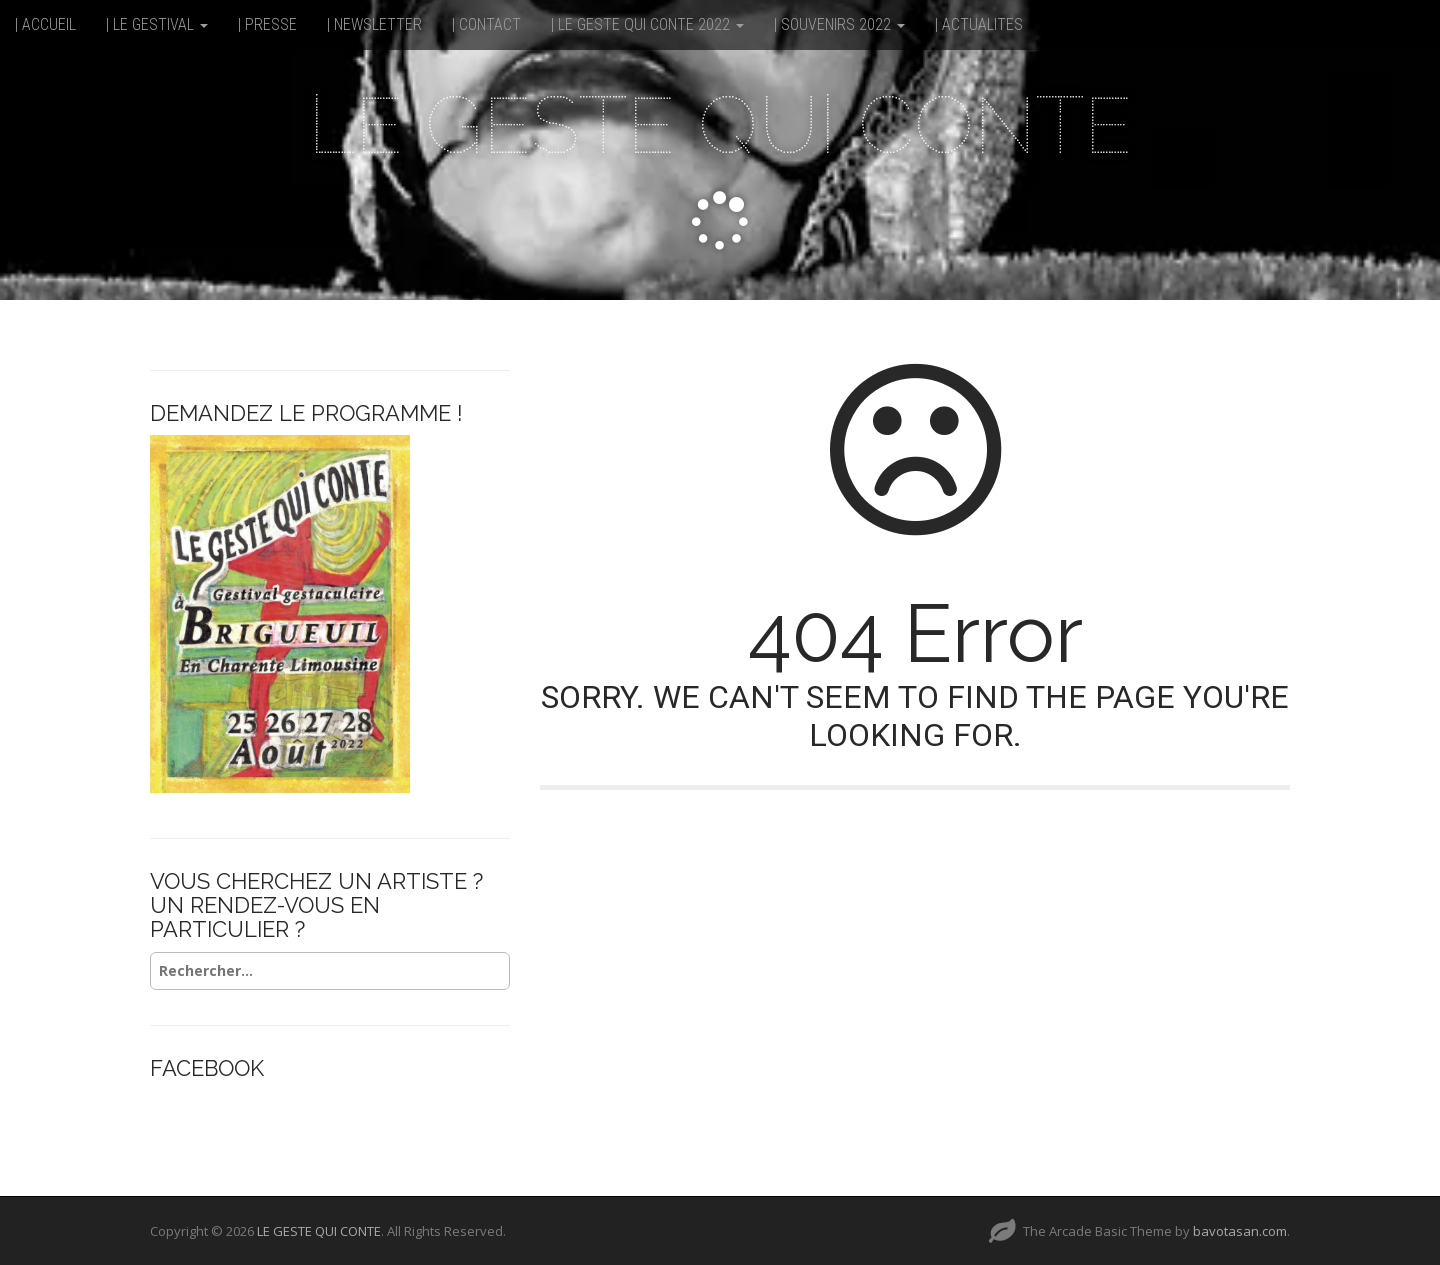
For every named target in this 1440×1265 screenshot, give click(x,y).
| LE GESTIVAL (157, 24)
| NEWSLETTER (374, 24)
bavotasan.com (1240, 1231)
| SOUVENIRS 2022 (839, 24)
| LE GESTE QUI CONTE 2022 (647, 24)
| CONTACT (486, 24)
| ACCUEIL (45, 24)
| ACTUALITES (979, 24)
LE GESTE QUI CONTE (720, 125)
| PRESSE (267, 24)
